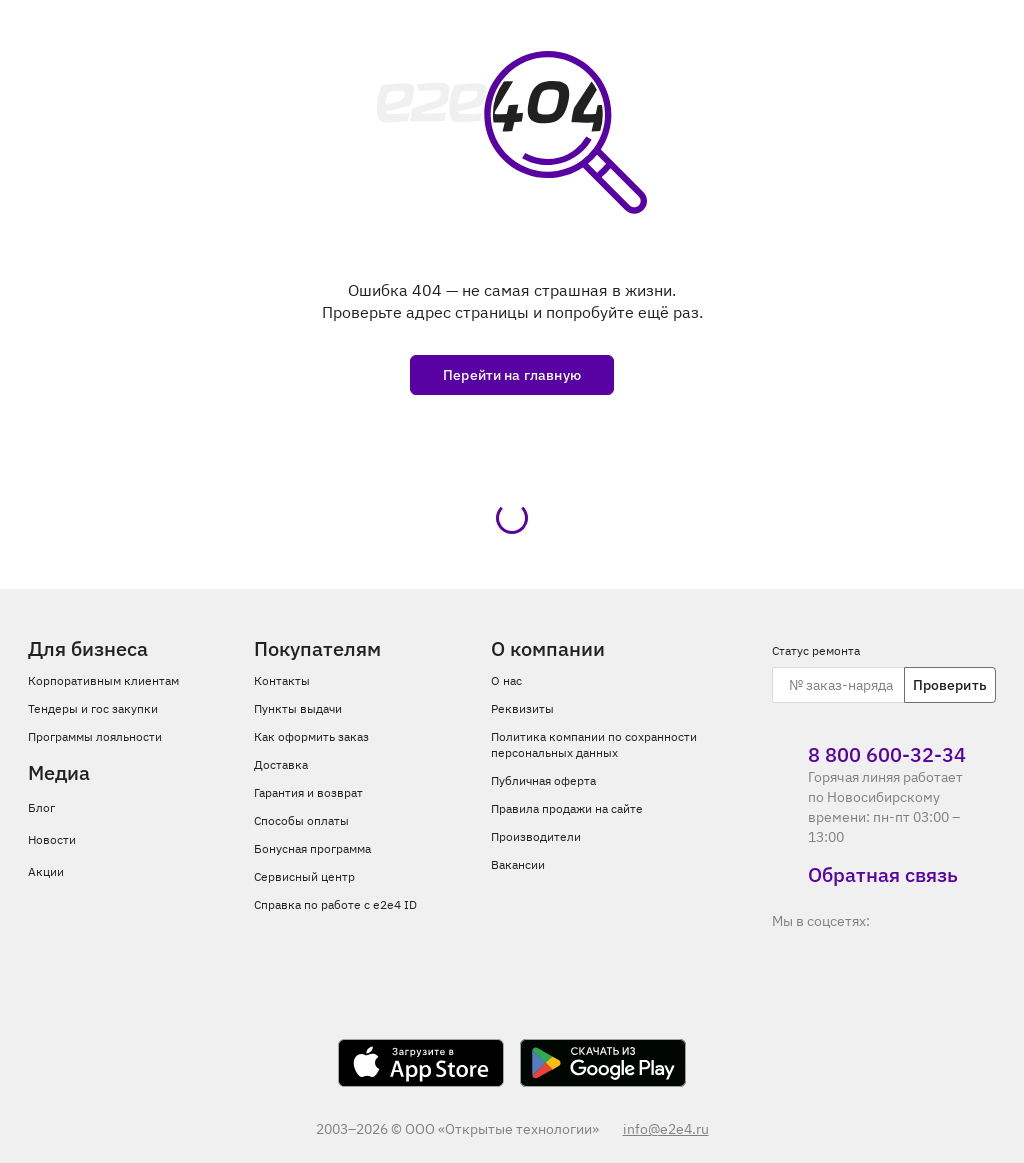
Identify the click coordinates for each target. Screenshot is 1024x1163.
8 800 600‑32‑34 (869, 755)
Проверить (950, 685)
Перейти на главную (512, 375)
